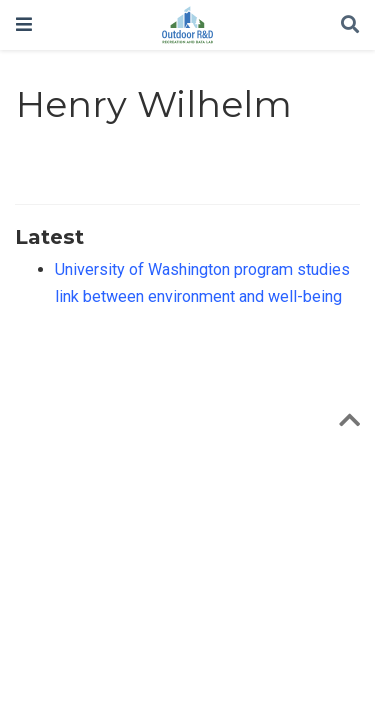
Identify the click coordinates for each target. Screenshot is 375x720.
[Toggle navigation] (24, 24)
